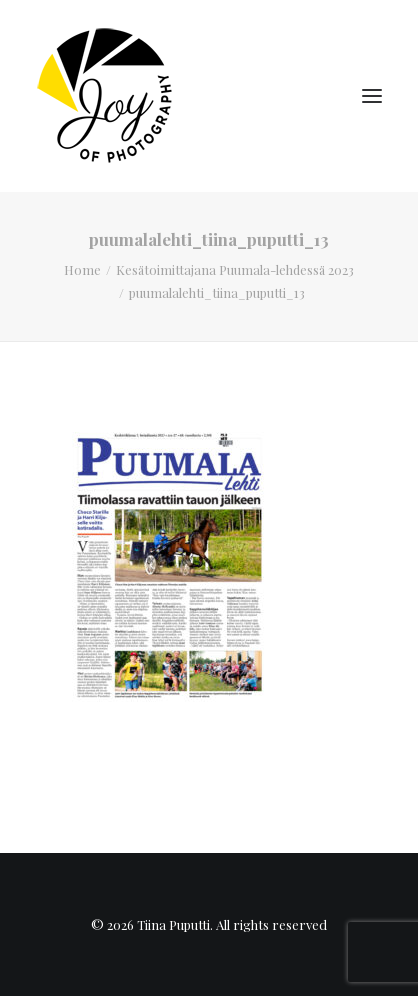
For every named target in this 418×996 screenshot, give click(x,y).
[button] (372, 96)
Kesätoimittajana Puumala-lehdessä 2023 (235, 269)
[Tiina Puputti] (111, 96)
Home (82, 269)
